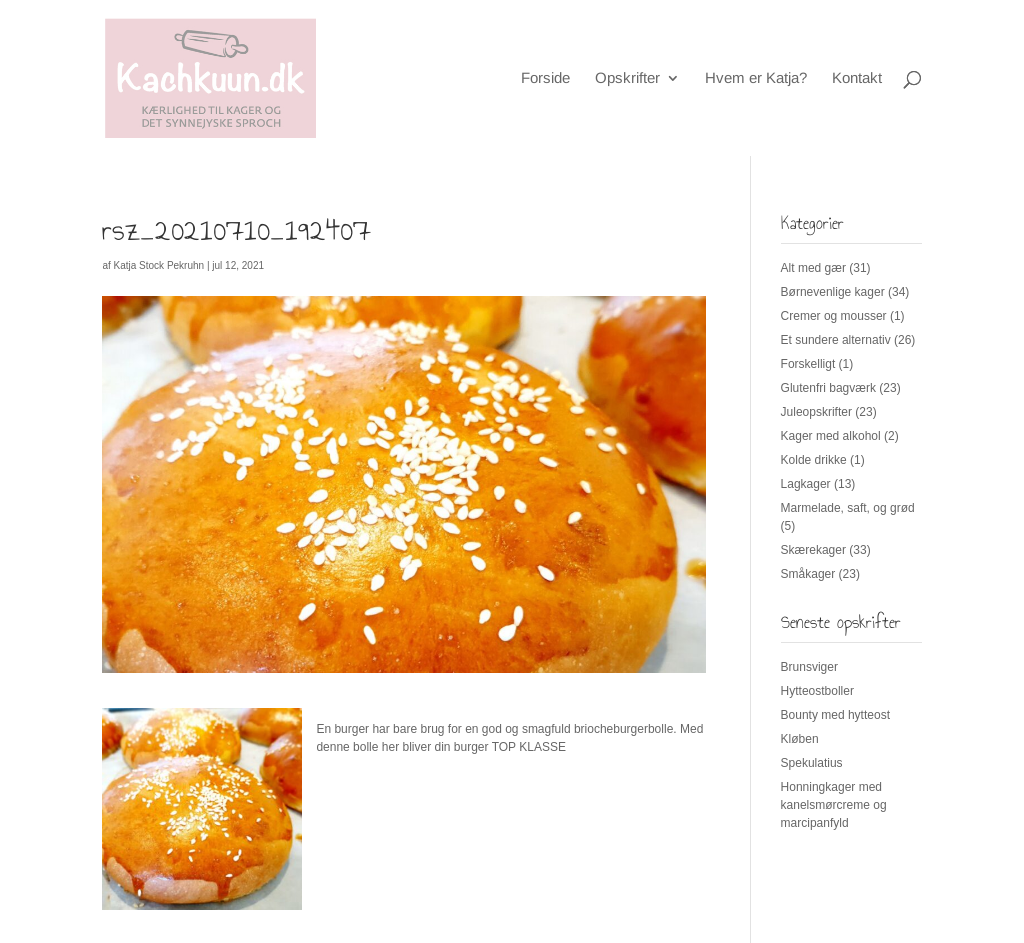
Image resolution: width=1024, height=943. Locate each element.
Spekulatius (812, 763)
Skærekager (813, 550)
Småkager (808, 574)
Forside (545, 78)
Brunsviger (809, 667)
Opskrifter (627, 78)
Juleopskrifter (816, 412)
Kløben (800, 739)
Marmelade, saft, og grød (848, 508)
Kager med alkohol (831, 436)
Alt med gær (813, 268)
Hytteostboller (817, 691)
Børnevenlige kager (833, 292)
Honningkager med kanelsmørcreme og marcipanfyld (834, 805)
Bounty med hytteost (835, 715)
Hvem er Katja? (756, 78)
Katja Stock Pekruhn (159, 265)
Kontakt (857, 78)
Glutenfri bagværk (828, 388)
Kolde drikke (814, 460)
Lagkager (806, 484)
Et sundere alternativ (836, 340)
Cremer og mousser (834, 316)
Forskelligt (808, 364)
